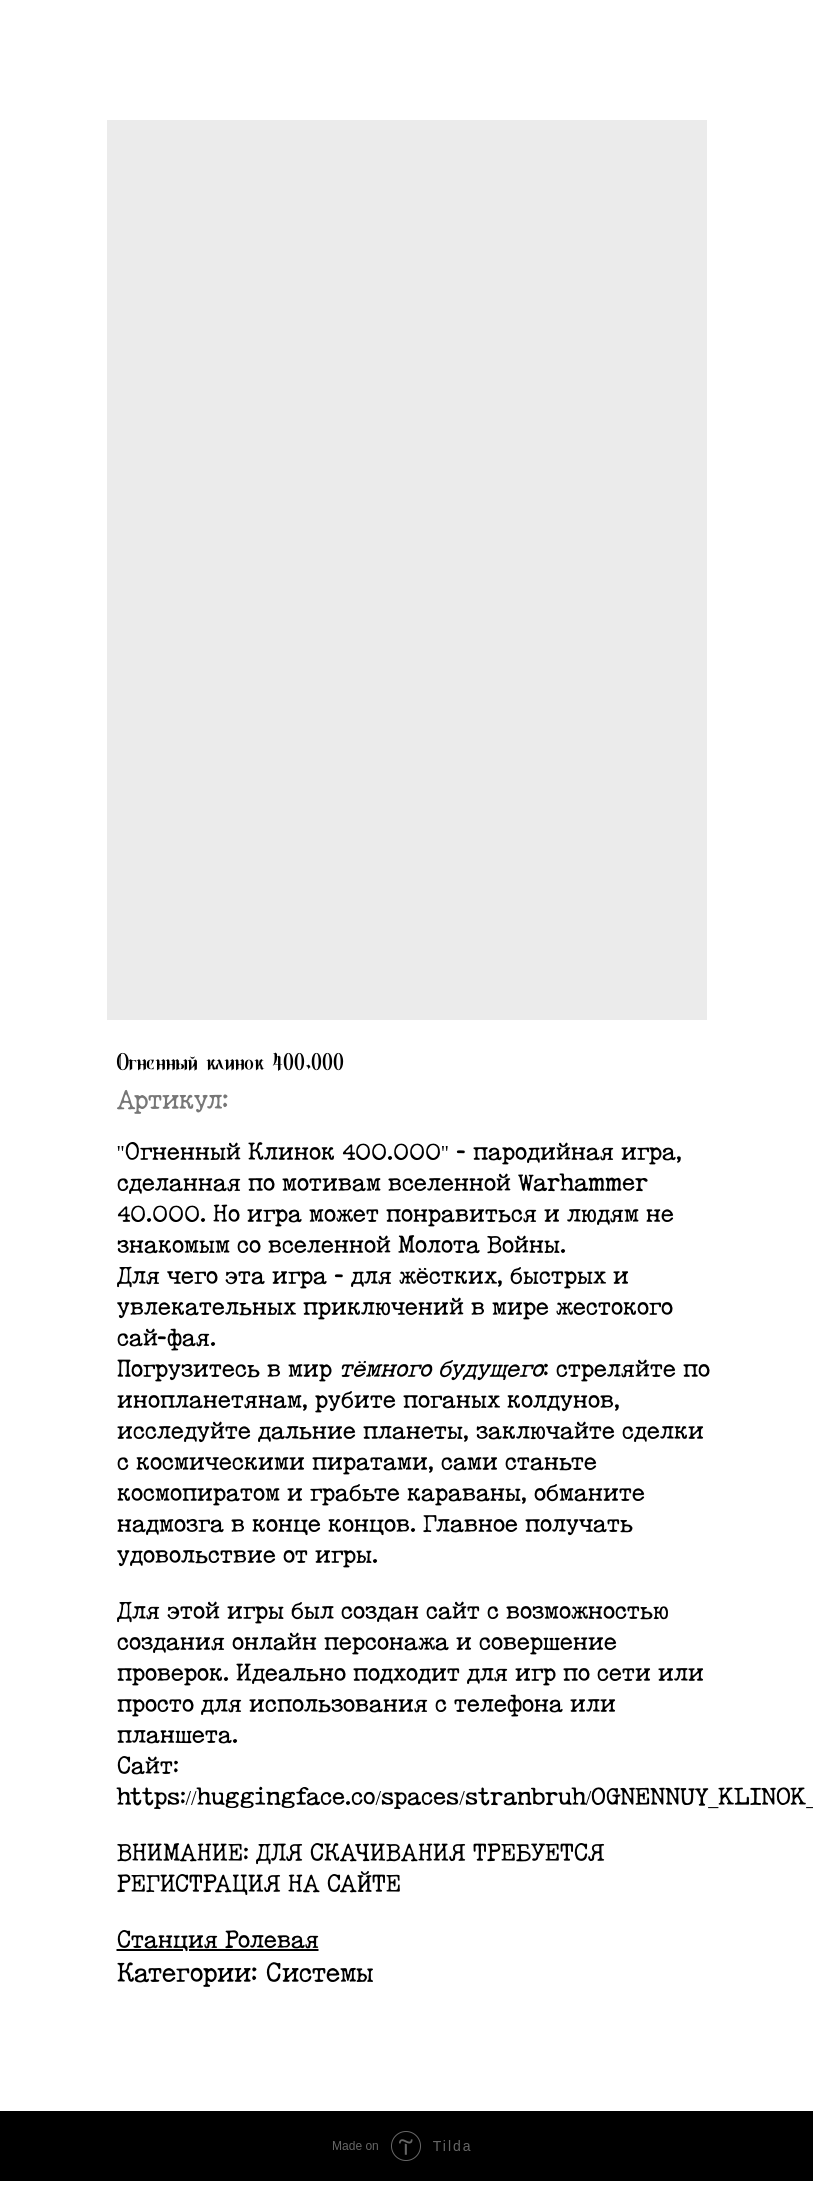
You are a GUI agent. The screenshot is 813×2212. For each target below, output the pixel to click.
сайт (453, 1612)
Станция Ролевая (218, 1941)
